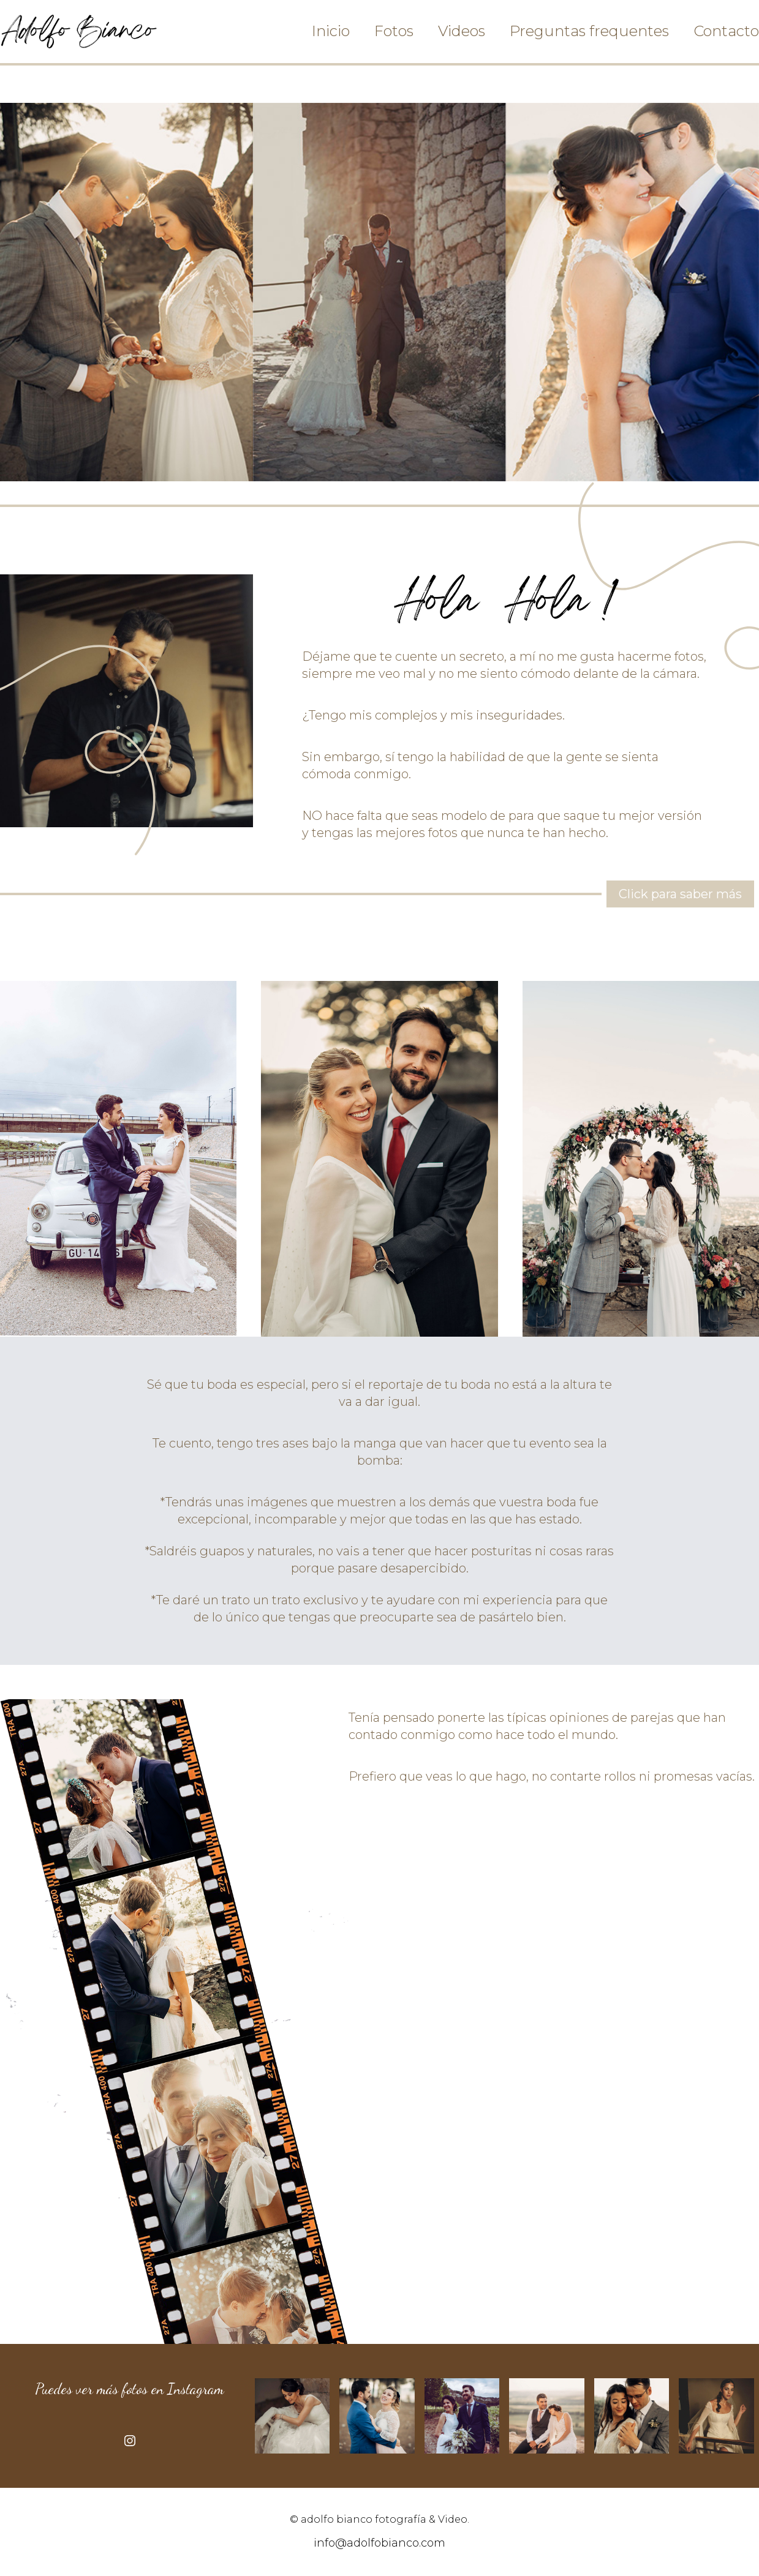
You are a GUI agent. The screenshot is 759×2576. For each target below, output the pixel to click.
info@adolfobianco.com (379, 2543)
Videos (461, 31)
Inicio (331, 31)
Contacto (726, 31)
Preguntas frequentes (589, 31)
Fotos (393, 31)
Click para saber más (680, 894)
